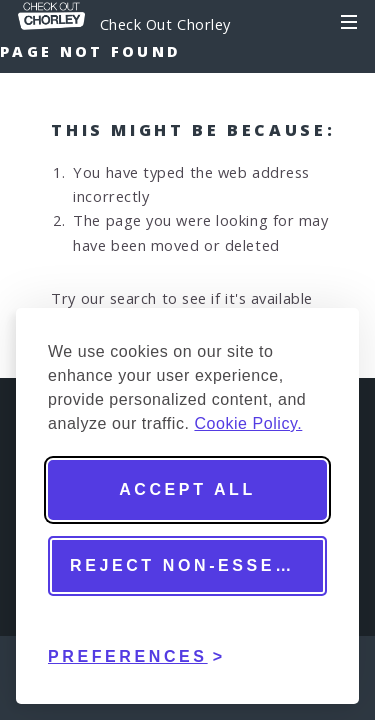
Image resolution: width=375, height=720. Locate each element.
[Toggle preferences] (137, 642)
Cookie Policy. (248, 423)
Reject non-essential (198, 565)
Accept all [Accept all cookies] (187, 489)
